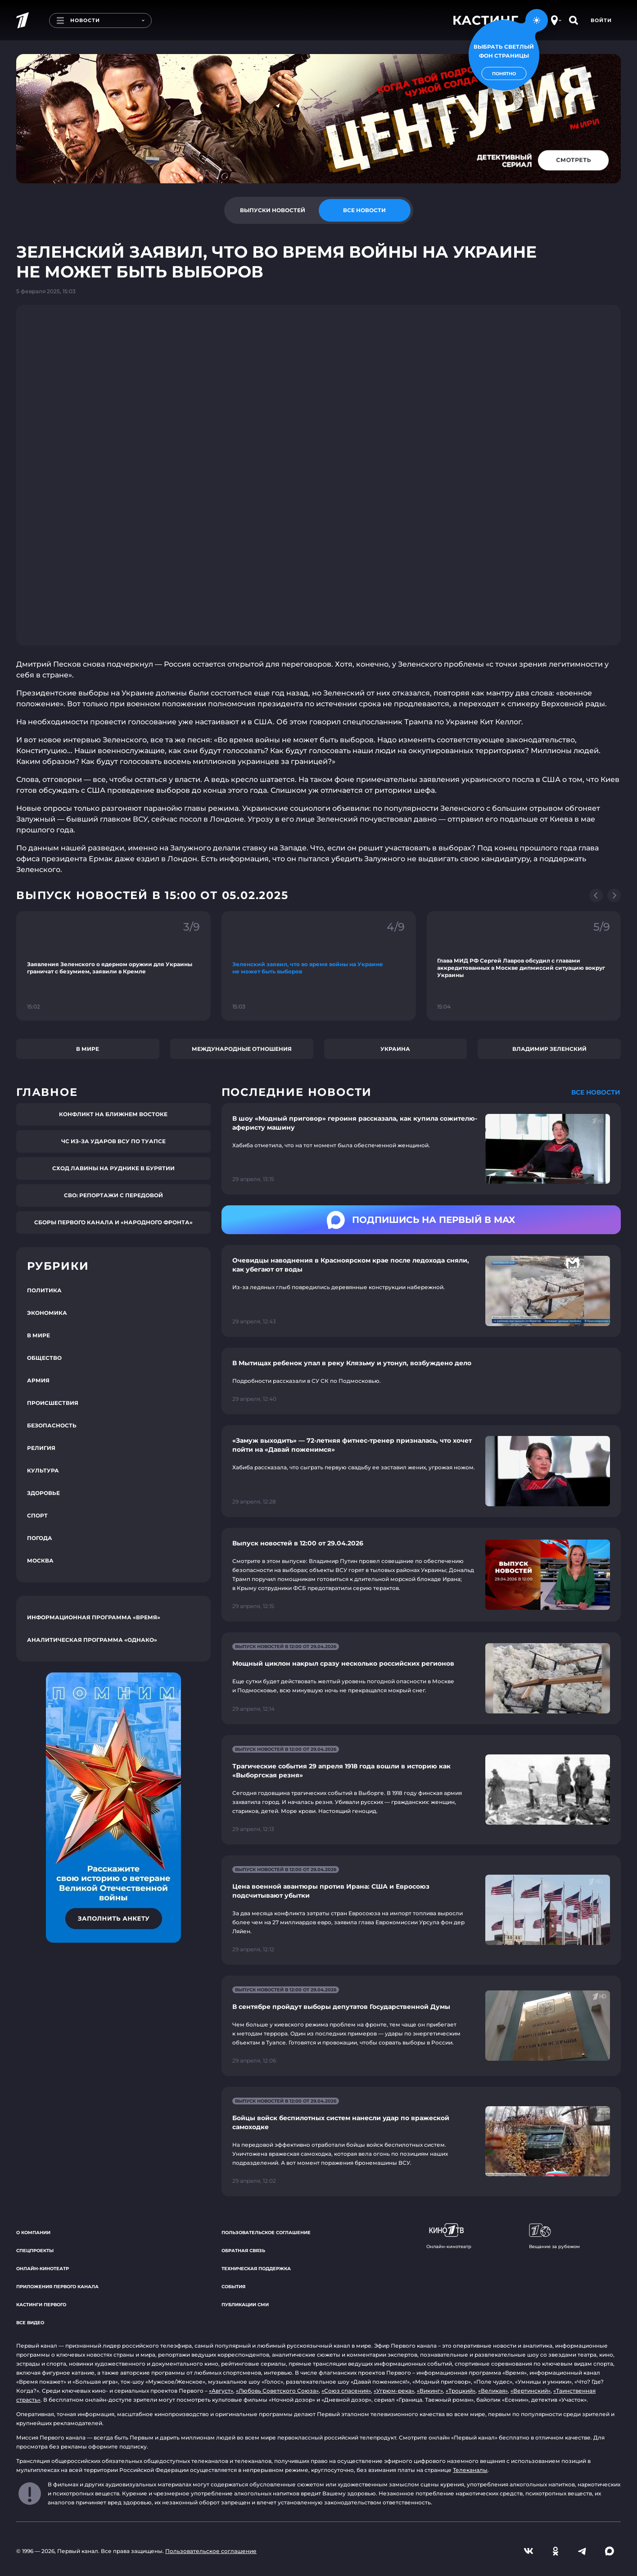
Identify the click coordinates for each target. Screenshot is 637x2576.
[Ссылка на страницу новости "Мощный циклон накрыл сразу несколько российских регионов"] (421, 1678)
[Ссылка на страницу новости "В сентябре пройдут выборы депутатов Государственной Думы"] (421, 2025)
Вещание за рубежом (554, 2236)
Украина (395, 1048)
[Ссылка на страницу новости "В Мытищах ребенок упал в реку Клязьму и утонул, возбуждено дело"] (421, 1381)
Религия (41, 1448)
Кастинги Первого (41, 2305)
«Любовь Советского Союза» (277, 2390)
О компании (33, 2232)
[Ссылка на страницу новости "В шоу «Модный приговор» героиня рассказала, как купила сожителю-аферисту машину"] (421, 1149)
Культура (43, 1470)
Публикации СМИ (245, 2305)
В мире (87, 1048)
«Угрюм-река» (394, 2390)
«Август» (221, 2390)
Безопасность (52, 1425)
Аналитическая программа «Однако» (92, 1639)
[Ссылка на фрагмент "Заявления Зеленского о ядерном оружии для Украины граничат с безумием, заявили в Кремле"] (113, 966)
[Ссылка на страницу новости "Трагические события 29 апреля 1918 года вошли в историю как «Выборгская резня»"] (421, 1790)
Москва (40, 1560)
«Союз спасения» (346, 2390)
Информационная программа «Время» (93, 1617)
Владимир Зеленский (549, 1048)
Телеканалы (470, 2470)
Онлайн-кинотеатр (42, 2269)
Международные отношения (242, 1048)
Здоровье (43, 1493)
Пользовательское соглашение (266, 2232)
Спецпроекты (35, 2250)
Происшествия (52, 1402)
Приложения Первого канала (57, 2287)
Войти (601, 20)
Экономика (47, 1312)
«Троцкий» (460, 2390)
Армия (38, 1380)
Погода (39, 1538)
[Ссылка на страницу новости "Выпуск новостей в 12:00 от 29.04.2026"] (421, 1575)
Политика (44, 1290)
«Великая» (493, 2390)
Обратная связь (243, 2250)
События (233, 2287)
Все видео (30, 2323)
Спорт (37, 1515)
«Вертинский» (531, 2390)
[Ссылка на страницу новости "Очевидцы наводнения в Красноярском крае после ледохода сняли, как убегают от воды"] (421, 1291)
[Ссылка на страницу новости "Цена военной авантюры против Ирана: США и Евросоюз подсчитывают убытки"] (421, 1910)
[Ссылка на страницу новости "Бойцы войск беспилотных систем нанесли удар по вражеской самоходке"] (421, 2141)
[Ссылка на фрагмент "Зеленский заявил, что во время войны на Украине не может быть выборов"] (318, 966)
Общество (44, 1357)
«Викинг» (430, 2390)
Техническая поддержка (256, 2269)
